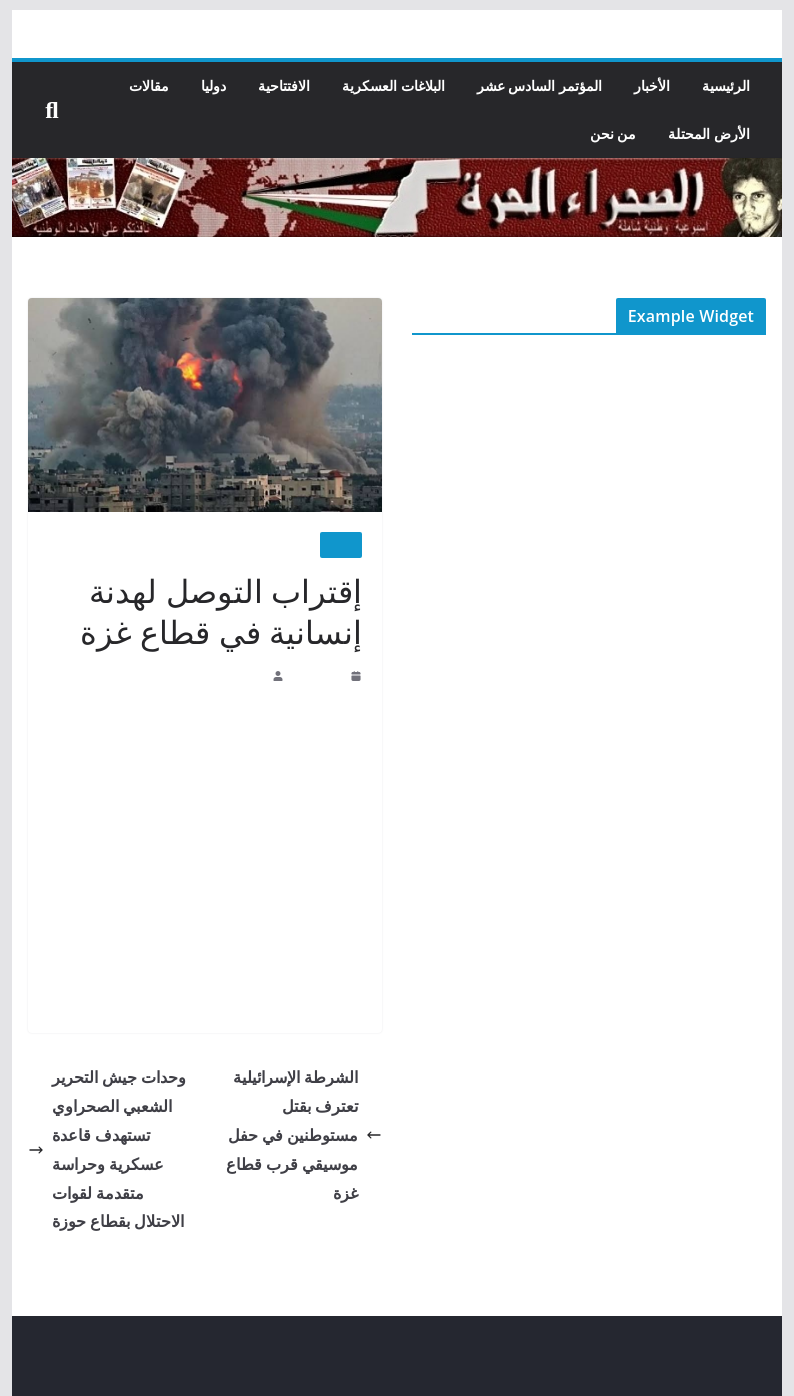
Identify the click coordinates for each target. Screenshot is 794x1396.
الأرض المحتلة (710, 133)
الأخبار (652, 85)
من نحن (613, 133)
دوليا (214, 85)
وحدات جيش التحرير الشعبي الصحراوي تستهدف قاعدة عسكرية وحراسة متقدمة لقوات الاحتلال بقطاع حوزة (107, 1148)
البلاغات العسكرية (394, 85)
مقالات (150, 85)
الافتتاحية (285, 85)
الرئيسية (726, 85)
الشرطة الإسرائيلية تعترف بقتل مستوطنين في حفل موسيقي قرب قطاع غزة (304, 1134)
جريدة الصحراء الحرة (216, 675)
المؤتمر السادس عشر (539, 85)
